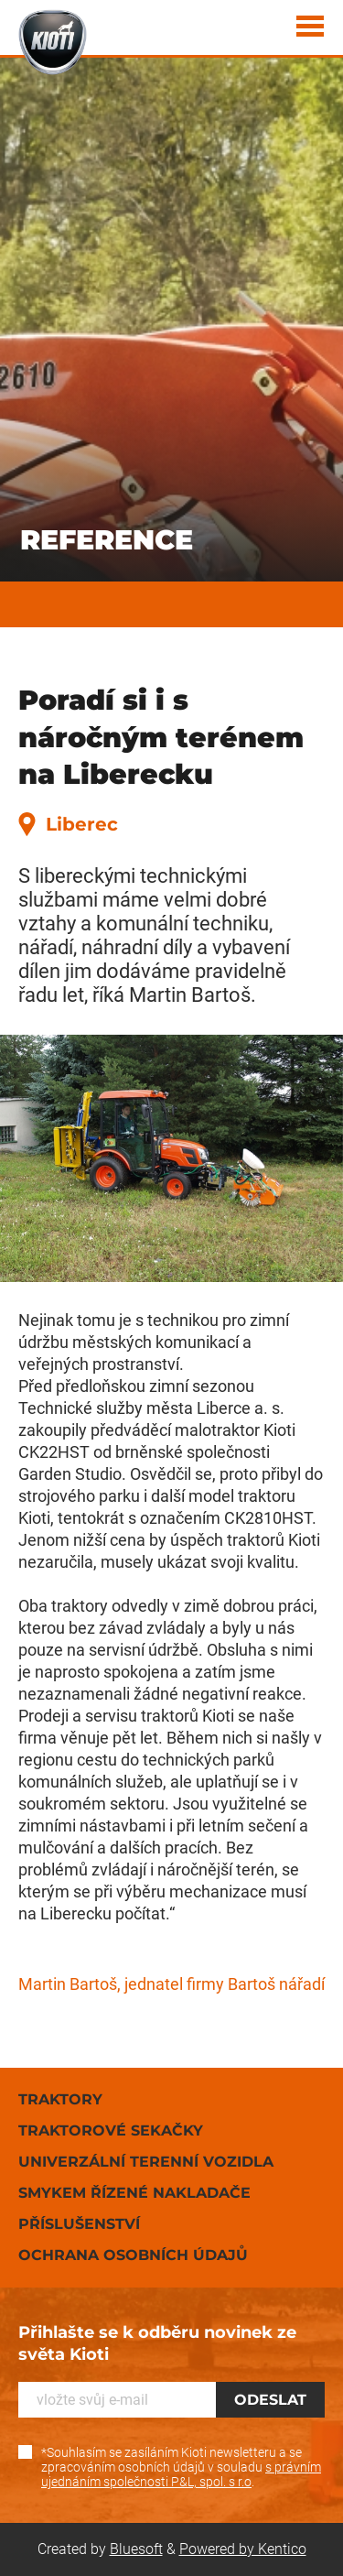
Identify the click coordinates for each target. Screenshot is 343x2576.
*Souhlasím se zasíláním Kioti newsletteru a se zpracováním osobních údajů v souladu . (181, 2467)
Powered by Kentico (242, 2549)
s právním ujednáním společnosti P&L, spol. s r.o (181, 2474)
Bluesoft (136, 2549)
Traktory (60, 2099)
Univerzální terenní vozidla (145, 2161)
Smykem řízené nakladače (134, 2192)
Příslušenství (79, 2224)
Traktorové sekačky (110, 2130)
